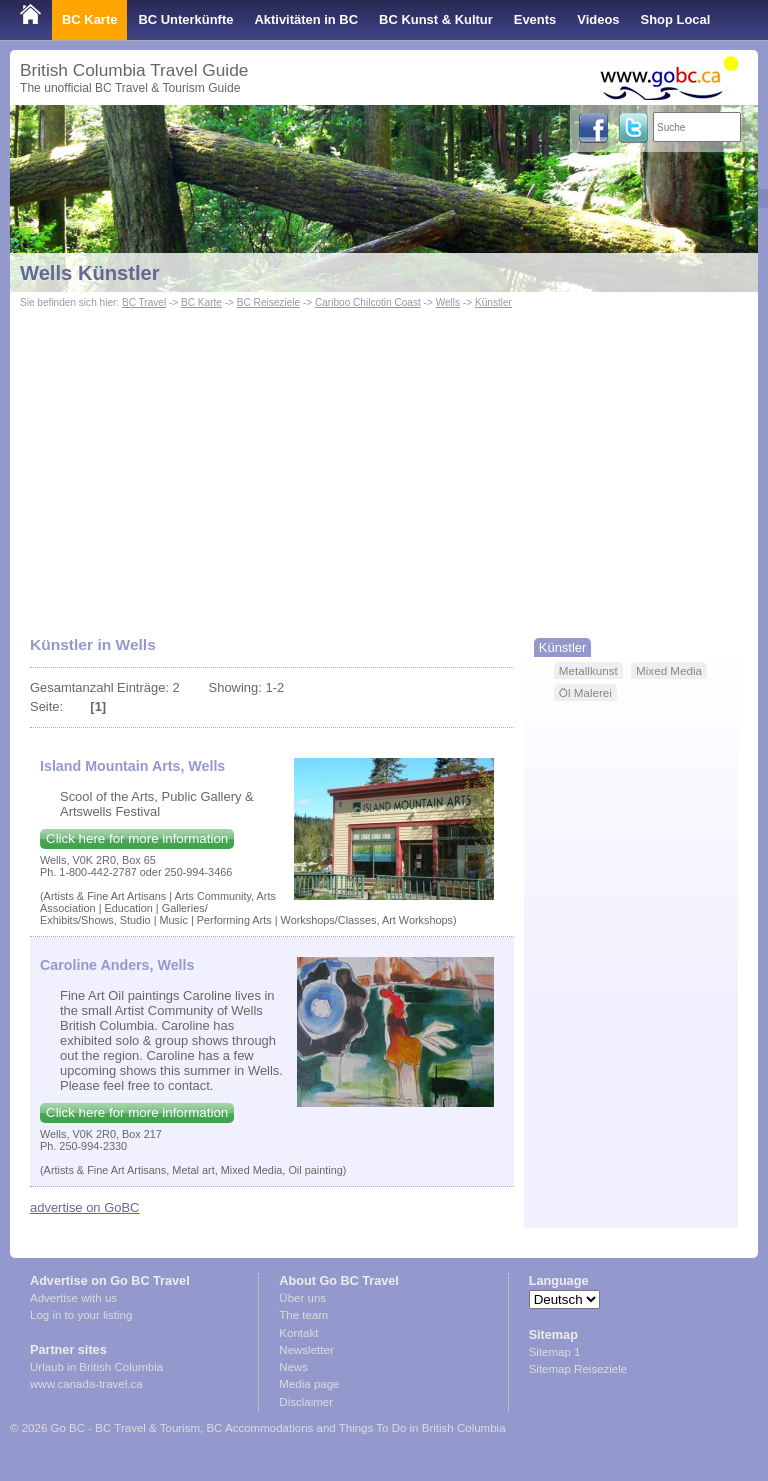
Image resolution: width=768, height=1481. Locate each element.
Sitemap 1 (555, 1352)
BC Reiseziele (268, 302)
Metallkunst (588, 670)
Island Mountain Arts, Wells (132, 766)
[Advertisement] (384, 463)
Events (535, 19)
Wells (448, 302)
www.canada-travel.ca (86, 1384)
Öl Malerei (585, 692)
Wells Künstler (90, 273)
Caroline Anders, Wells (117, 965)
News (293, 1367)
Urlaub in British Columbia (96, 1367)
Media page (309, 1384)
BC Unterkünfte (185, 19)
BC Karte (89, 19)
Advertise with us (73, 1298)
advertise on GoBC (84, 1207)
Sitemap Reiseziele (578, 1369)
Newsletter (306, 1350)
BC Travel (144, 302)
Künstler (493, 302)
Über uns (302, 1298)
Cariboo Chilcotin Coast (368, 302)
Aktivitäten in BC (306, 19)
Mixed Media (669, 670)
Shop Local (676, 19)
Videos (598, 19)
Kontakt (298, 1333)
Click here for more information (137, 838)
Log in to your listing (81, 1315)
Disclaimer (306, 1402)
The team (303, 1315)
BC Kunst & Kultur (436, 19)
